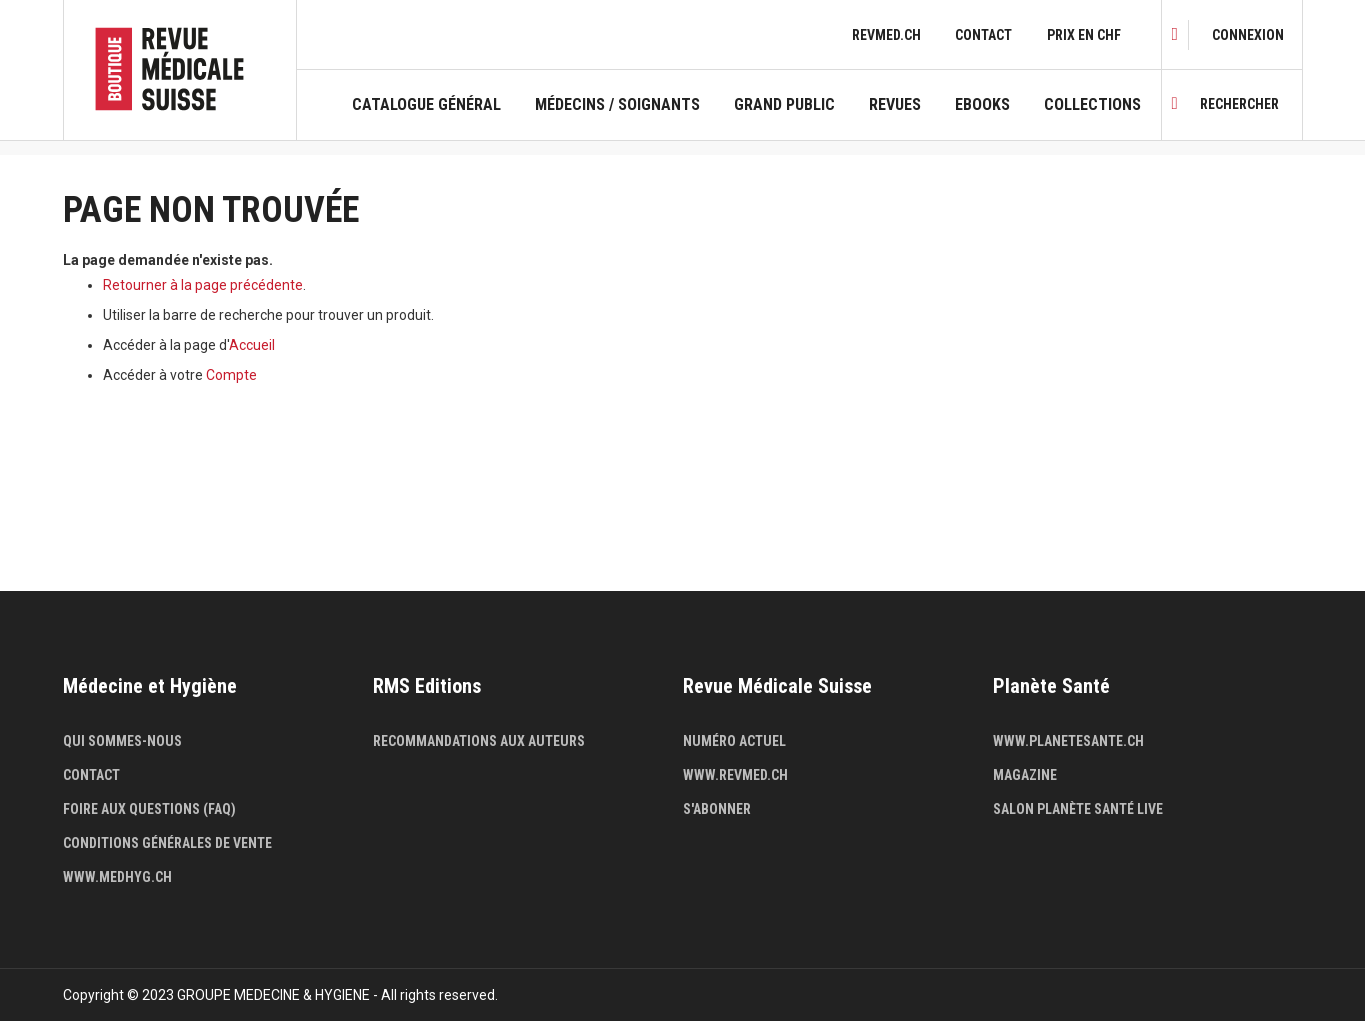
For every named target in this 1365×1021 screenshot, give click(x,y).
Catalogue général (426, 105)
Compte (231, 375)
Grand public (784, 105)
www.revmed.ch (735, 775)
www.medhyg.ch (117, 877)
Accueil (252, 345)
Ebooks (982, 105)
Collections (1092, 105)
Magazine (1025, 775)
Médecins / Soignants (617, 105)
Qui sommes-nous (122, 741)
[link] (1248, 35)
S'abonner (717, 809)
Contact (983, 35)
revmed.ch (886, 35)
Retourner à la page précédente (203, 285)
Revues (895, 105)
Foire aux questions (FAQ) (149, 809)
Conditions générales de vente (167, 843)
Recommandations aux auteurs (479, 741)
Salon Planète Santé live (1078, 809)
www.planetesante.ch (1068, 741)
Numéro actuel (734, 741)
